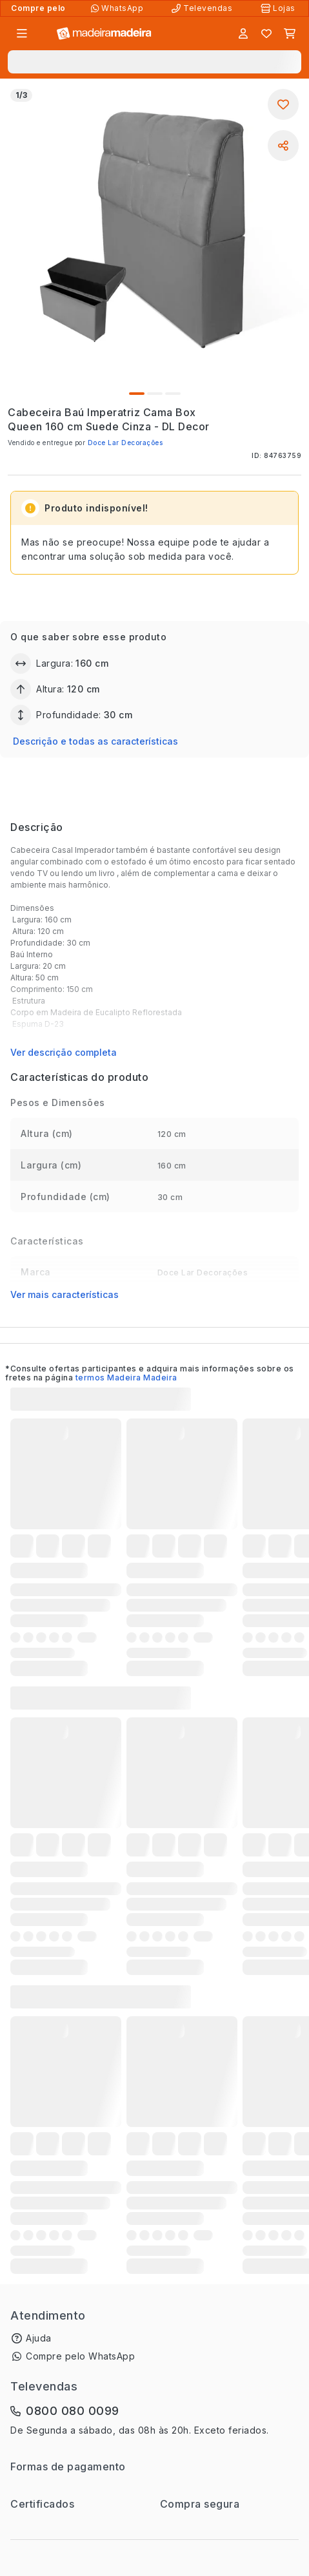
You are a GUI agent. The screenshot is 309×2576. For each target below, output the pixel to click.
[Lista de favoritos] (266, 33)
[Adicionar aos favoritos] (283, 104)
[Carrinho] (289, 33)
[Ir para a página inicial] (104, 34)
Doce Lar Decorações (125, 442)
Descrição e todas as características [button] (95, 741)
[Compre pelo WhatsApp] (118, 8)
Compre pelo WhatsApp (80, 2356)
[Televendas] (203, 8)
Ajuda (39, 2338)
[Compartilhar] (283, 145)
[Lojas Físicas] (279, 8)
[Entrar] (243, 33)
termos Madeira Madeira (126, 1377)
